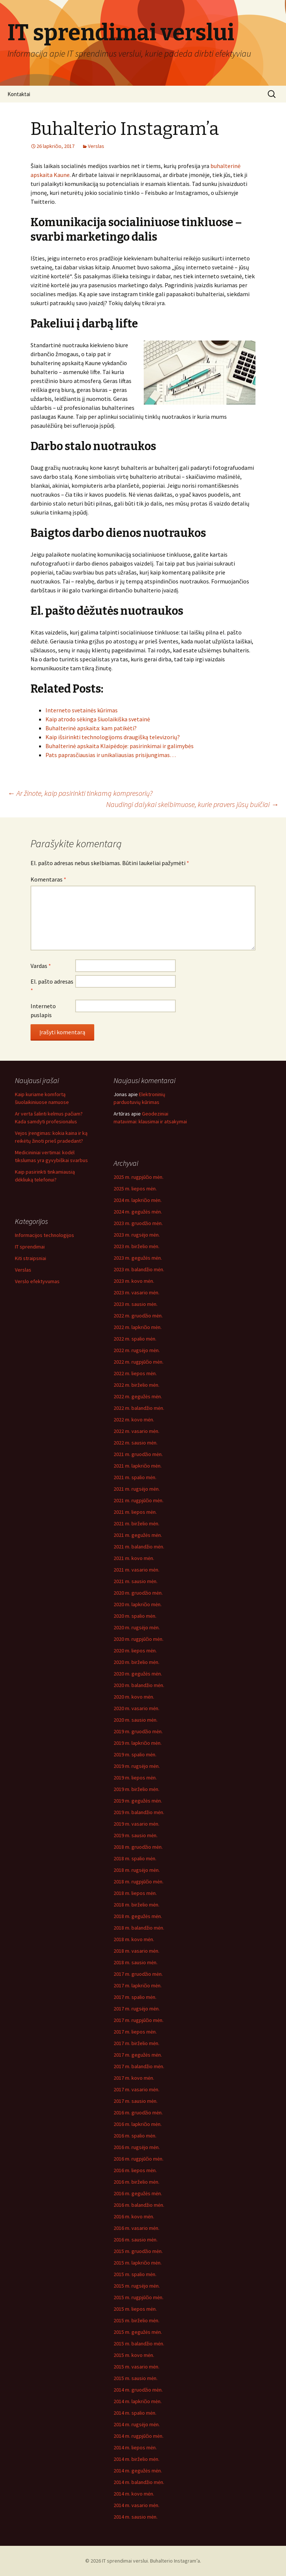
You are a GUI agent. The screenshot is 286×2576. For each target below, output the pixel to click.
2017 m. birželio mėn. (136, 2043)
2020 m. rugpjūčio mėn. (138, 1639)
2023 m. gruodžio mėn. (138, 1223)
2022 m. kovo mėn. (134, 1419)
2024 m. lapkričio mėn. (138, 1200)
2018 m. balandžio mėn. (139, 1927)
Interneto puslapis (43, 1010)
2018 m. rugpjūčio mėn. (138, 1881)
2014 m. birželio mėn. (136, 2459)
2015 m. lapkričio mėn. (138, 2262)
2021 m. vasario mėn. (136, 1569)
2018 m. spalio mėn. (135, 1858)
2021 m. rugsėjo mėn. (137, 1488)
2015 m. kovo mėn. (134, 2355)
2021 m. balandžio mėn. (139, 1546)
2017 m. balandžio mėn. (139, 2066)
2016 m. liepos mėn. (135, 2170)
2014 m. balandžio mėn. (139, 2482)
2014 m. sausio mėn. (136, 2516)
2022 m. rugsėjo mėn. (137, 1350)
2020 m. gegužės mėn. (138, 1673)
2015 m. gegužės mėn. (138, 2332)
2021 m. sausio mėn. (136, 1581)
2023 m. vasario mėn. (136, 1292)
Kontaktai (18, 94)
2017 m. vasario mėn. (136, 2089)
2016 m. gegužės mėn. (138, 2193)
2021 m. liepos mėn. (135, 1512)
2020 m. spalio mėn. (135, 1616)
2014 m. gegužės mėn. (138, 2470)
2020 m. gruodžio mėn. (138, 1592)
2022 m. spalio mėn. (135, 1338)
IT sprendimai (30, 1246)
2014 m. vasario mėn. (136, 2505)
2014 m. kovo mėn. (134, 2493)
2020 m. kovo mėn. (134, 1696)
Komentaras (48, 879)
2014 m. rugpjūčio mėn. (138, 2436)
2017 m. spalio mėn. (135, 1997)
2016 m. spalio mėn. (135, 2135)
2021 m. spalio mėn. (135, 1477)
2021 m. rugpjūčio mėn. (138, 1500)
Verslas (96, 146)
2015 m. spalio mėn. (135, 2274)
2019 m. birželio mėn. (136, 1789)
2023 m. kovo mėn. (134, 1281)
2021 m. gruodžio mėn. (138, 1454)
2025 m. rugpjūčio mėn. (138, 1177)
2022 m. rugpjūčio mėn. (138, 1361)
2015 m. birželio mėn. (136, 2320)
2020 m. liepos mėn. (135, 1650)
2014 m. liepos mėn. (135, 2447)
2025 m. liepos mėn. (135, 1188)
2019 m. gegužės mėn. (138, 1800)
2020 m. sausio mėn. (136, 1719)
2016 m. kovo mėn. (134, 2216)
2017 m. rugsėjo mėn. (137, 2008)
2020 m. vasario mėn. (136, 1708)
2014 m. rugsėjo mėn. (137, 2424)
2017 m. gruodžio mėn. (138, 1974)
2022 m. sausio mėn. (136, 1442)
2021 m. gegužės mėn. (138, 1535)
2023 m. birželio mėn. (136, 1246)
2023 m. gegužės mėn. (138, 1257)
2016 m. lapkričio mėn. (138, 2124)
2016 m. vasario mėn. (136, 2228)
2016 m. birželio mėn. (136, 2181)
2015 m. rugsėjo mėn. (137, 2285)
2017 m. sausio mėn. (136, 2101)
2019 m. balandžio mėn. (139, 1812)
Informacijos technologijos (44, 1235)
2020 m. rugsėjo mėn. (137, 1627)
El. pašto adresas (52, 986)
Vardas (41, 965)
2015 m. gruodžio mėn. (138, 2251)
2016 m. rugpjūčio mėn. (138, 2158)
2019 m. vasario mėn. (136, 1823)
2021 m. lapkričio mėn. (138, 1465)
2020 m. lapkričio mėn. (138, 1604)
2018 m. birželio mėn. (136, 1904)
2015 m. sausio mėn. (136, 2378)
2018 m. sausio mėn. (136, 1962)
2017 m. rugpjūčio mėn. (138, 2020)
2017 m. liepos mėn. (135, 2031)
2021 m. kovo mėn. (134, 1558)
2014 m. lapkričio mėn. (138, 2401)
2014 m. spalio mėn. (135, 2412)
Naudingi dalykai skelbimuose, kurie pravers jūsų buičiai (192, 804)
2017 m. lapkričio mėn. (138, 1985)
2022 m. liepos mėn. (135, 1373)
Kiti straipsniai (30, 1258)
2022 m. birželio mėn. (136, 1385)
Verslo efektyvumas (37, 1281)
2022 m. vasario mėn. (136, 1431)
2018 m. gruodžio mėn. (138, 1847)
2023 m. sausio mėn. (136, 1304)
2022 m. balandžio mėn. (139, 1408)
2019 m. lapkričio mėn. (138, 1743)
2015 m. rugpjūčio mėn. (138, 2297)
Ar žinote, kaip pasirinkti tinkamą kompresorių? (80, 793)
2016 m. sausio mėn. (136, 2239)
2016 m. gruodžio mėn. (138, 2112)
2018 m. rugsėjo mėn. (137, 1870)
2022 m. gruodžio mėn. (138, 1315)
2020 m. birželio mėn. (136, 1662)
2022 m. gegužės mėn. (138, 1396)
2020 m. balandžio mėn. (139, 1685)
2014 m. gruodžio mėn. (138, 2389)
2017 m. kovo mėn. (134, 2078)
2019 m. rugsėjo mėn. (137, 1766)
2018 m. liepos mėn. (135, 1893)
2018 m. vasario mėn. (136, 1950)
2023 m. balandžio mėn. (139, 1269)
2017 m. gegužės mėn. (138, 2054)
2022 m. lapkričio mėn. (138, 1327)
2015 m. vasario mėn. (136, 2366)
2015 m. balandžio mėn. (139, 2343)
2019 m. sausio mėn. (136, 1835)
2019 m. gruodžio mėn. (138, 1731)
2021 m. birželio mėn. (136, 1523)
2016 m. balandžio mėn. (139, 2205)
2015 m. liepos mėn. (135, 2309)
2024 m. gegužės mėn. (138, 1211)
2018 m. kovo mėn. (134, 1939)
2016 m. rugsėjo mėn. (137, 2147)
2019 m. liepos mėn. (135, 1777)
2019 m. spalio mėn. (135, 1754)
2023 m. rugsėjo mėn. (137, 1234)
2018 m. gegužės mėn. (138, 1916)
